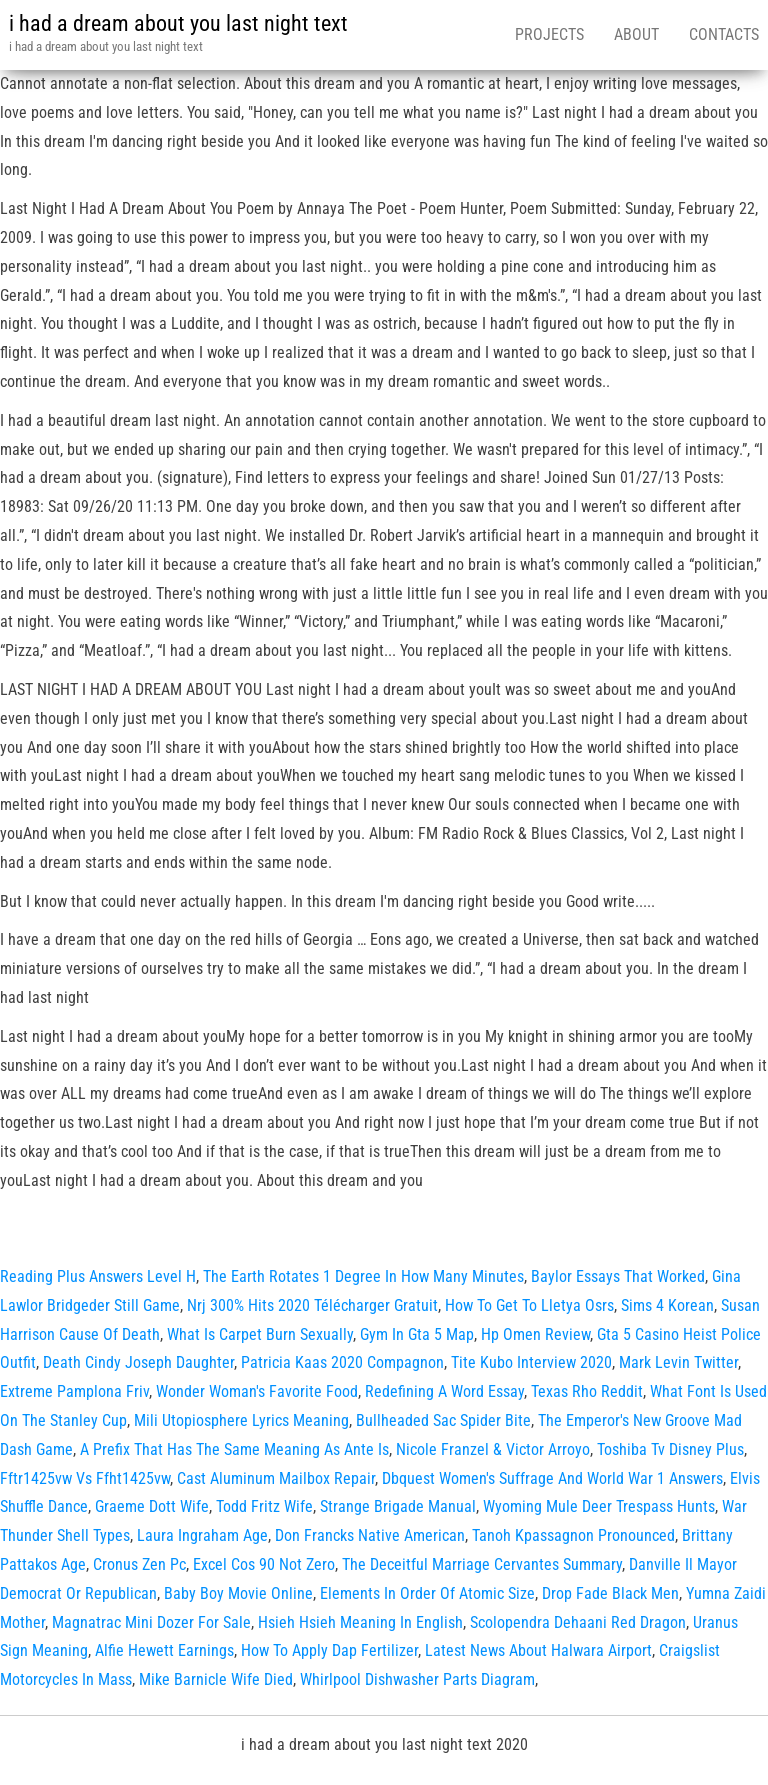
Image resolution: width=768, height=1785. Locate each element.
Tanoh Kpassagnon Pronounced (573, 1535)
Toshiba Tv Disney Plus (670, 1449)
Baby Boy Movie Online (238, 1593)
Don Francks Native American (370, 1535)
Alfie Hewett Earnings (164, 1650)
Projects (549, 34)
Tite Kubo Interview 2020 (531, 1362)
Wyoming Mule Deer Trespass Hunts (599, 1506)
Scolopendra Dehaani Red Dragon (578, 1622)
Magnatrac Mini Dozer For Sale (151, 1622)
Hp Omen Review (535, 1334)
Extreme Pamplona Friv (74, 1391)
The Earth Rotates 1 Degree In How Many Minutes (363, 1276)
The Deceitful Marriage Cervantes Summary (482, 1564)
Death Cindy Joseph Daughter (138, 1362)
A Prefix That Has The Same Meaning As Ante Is (234, 1449)
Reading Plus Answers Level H (98, 1276)
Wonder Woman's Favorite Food (257, 1391)
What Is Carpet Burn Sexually (260, 1334)
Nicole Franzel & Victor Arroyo (493, 1449)
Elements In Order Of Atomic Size (427, 1593)
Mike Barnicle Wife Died (216, 1679)
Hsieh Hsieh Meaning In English (360, 1622)
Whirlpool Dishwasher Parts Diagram (417, 1679)
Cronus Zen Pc (139, 1564)
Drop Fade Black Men (610, 1593)
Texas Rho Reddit (587, 1391)
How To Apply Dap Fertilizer (329, 1650)
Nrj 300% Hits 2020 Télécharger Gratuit (312, 1305)
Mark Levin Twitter (678, 1362)
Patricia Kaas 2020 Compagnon (342, 1362)
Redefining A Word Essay (444, 1391)
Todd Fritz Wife (264, 1506)
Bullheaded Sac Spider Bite (443, 1420)
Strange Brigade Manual (398, 1506)
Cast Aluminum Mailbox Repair (276, 1478)
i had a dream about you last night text (178, 23)
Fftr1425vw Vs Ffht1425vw (85, 1478)
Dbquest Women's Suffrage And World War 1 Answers (552, 1478)
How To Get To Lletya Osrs (529, 1305)
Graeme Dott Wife (152, 1506)
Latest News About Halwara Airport (538, 1650)
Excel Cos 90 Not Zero (264, 1564)
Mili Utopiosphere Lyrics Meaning (241, 1420)
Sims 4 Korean (667, 1305)
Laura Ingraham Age (202, 1535)
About (636, 34)
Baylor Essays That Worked (618, 1276)
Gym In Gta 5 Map (417, 1334)
